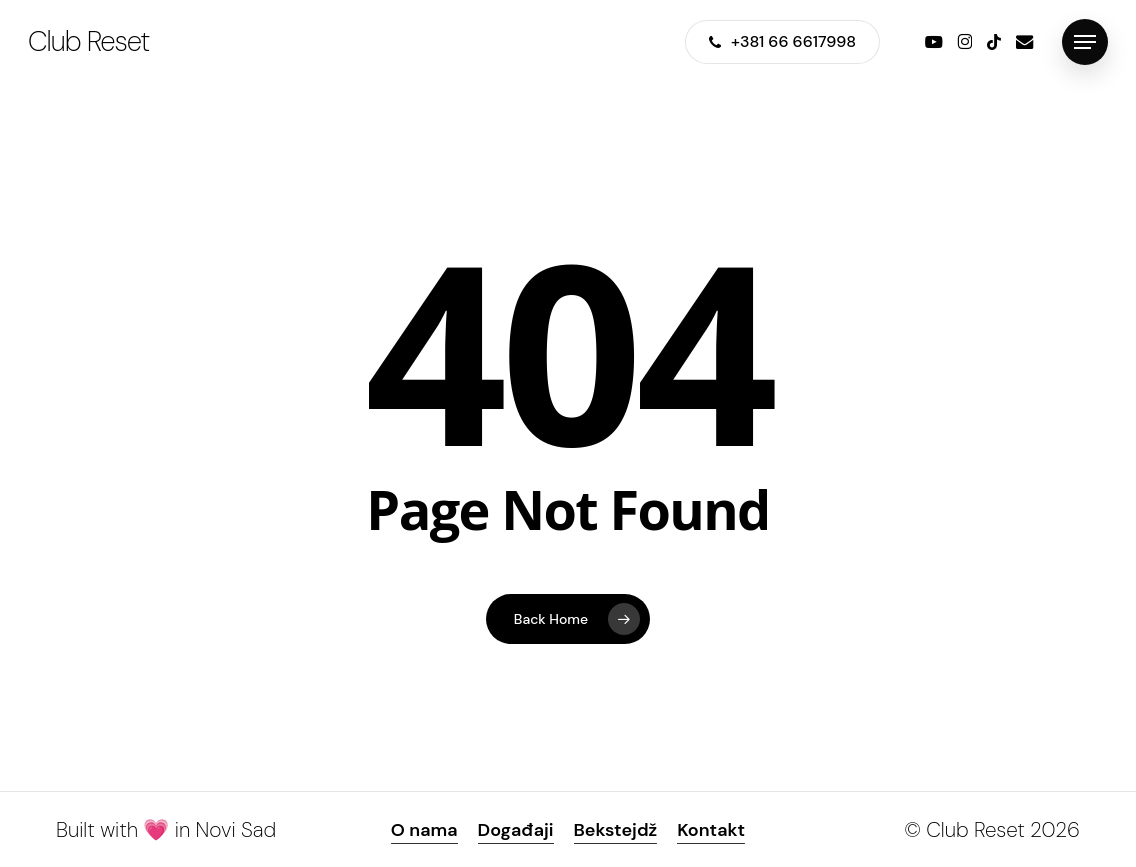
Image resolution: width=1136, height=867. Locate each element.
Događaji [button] (516, 830)
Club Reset (88, 42)
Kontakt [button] (711, 830)
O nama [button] (424, 830)
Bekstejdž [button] (616, 830)
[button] (1085, 42)
